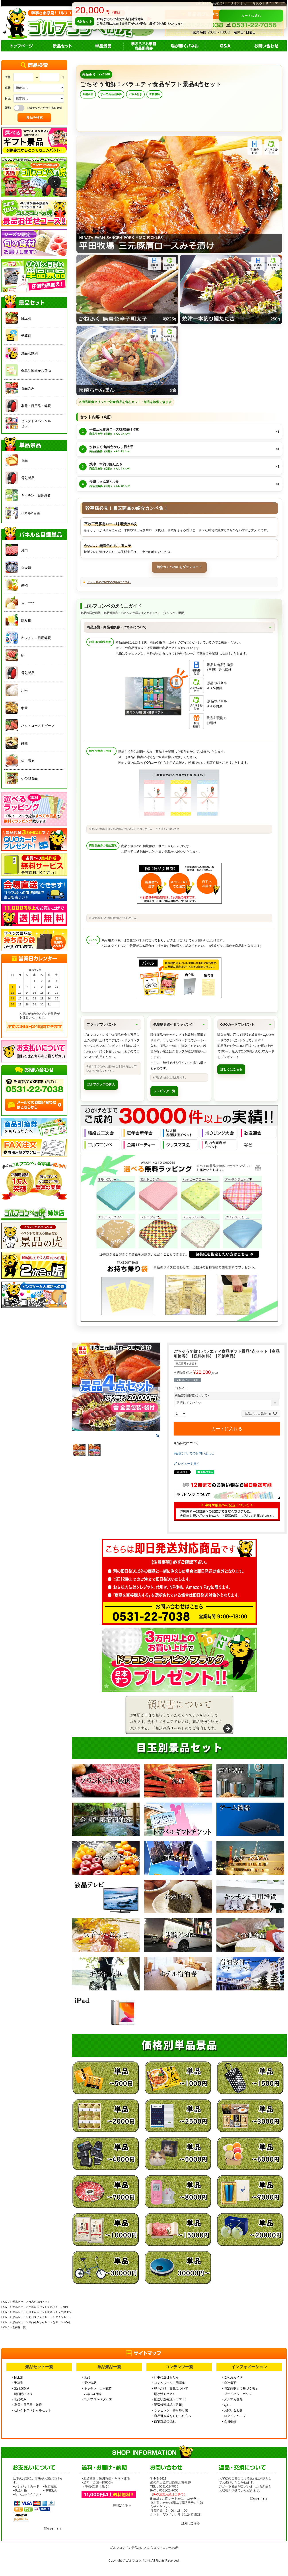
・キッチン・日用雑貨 (96, 2390)
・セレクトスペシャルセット (31, 2412)
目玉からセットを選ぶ (42, 2314)
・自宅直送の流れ (163, 2423)
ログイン (234, 3)
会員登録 (218, 3)
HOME (5, 2304)
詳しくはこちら (231, 1071)
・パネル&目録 (91, 2396)
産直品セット (64, 2319)
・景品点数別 (20, 2390)
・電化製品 (88, 2385)
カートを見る (252, 3)
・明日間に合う (22, 2396)
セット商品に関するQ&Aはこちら (109, 584)
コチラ (191, 2501)
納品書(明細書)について (193, 1397)
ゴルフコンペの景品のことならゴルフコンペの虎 (144, 2550)
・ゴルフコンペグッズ (96, 2401)
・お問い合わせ (232, 2412)
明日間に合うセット (41, 2319)
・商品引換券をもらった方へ (171, 2418)
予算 (8, 77)
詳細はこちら (53, 2531)
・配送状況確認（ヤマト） (169, 2401)
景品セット (19, 2304)
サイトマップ (274, 3)
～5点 (67, 2324)
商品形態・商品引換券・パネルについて (116, 629)
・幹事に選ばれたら (165, 2379)
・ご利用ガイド (232, 2379)
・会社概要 (228, 2385)
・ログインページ (233, 2418)
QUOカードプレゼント (237, 1026)
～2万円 (63, 2309)
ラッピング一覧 (164, 1093)
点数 (8, 87)
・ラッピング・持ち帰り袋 (169, 2412)
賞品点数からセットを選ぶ (44, 2324)
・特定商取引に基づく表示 (239, 2390)
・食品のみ (18, 2401)
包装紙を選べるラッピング (173, 1026)
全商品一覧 (19, 2329)
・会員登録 (228, 2423)
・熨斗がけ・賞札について (169, 2390)
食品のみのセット (39, 2304)
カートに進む (243, 116)
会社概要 (202, 3)
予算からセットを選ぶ (42, 2309)
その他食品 (65, 2314)
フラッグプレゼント (102, 1026)
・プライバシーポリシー (238, 2396)
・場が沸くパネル (163, 2396)
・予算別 (17, 2385)
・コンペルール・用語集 (168, 2385)
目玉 (8, 98)
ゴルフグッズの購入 (101, 1086)
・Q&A (226, 2407)
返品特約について (186, 1445)
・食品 (85, 2379)
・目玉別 (17, 2379)
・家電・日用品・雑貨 (26, 2407)
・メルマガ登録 (232, 2401)
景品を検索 (34, 117)
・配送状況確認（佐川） (168, 2407)
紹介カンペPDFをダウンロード (179, 569)
